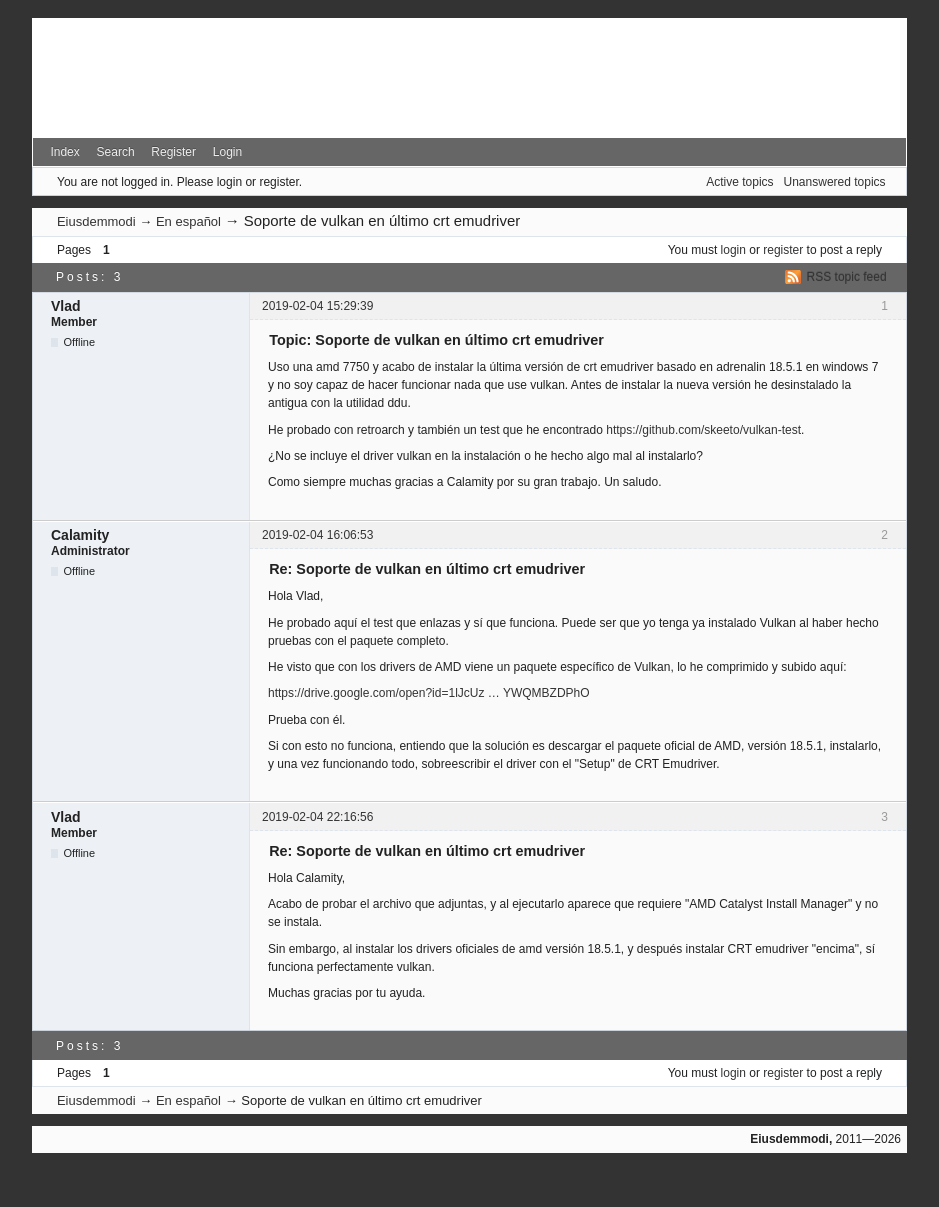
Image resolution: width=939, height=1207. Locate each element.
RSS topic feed (847, 277)
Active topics (739, 182)
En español (188, 221)
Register (173, 152)
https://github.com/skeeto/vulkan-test (703, 430)
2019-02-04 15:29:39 (317, 306)
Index (64, 152)
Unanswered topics (835, 182)
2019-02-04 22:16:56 (317, 817)
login (733, 250)
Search (116, 152)
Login (227, 152)
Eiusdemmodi (96, 221)
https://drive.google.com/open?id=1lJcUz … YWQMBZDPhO (429, 693)
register (783, 250)
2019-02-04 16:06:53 (317, 535)
